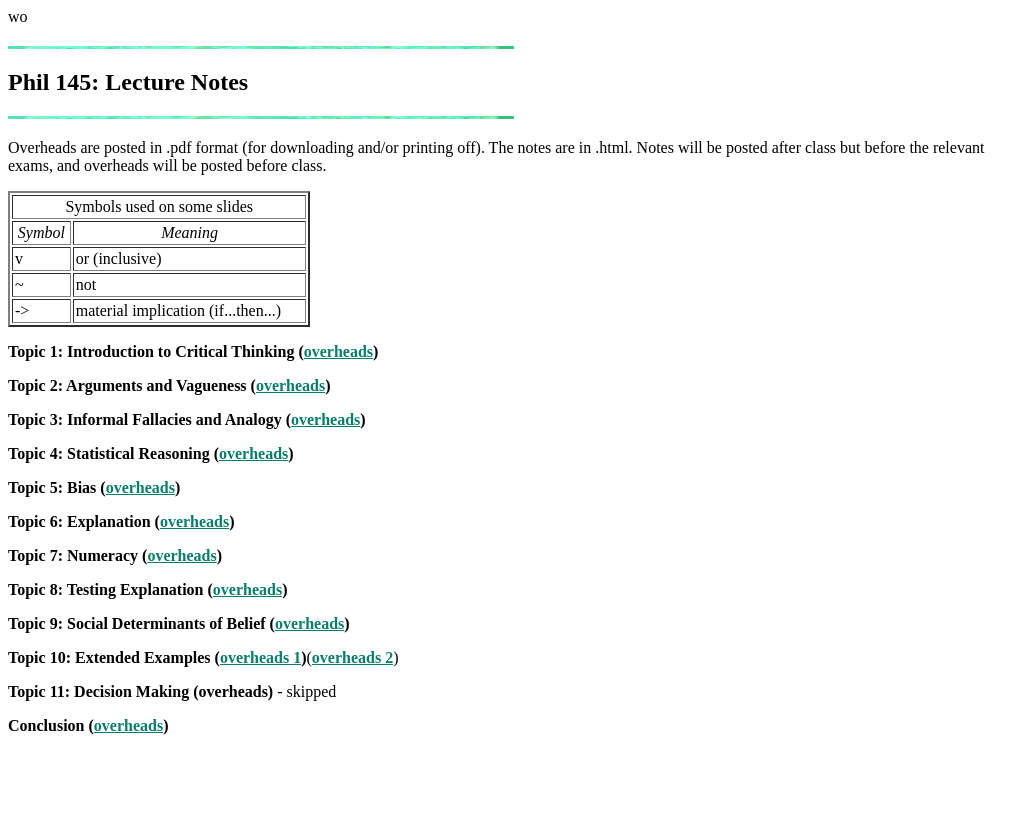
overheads (338, 351)
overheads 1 (260, 657)
